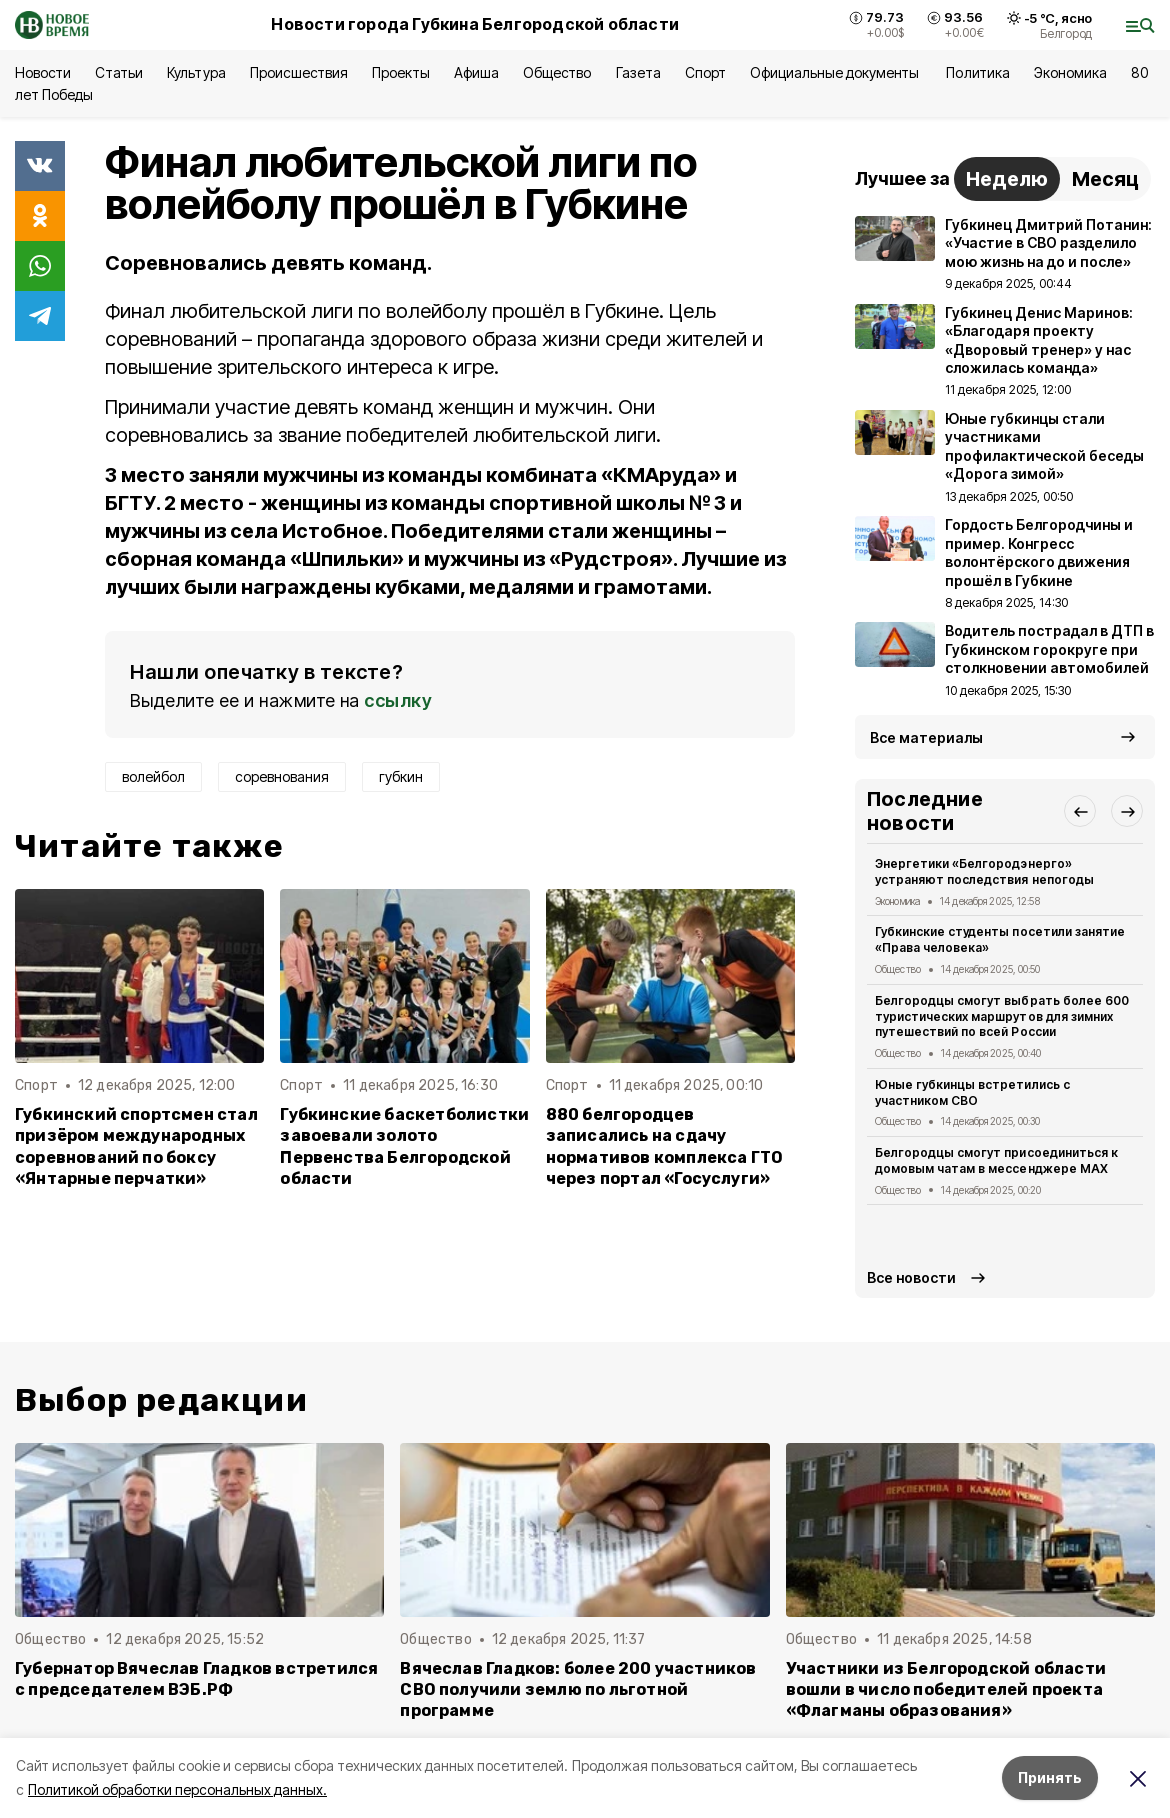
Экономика (1070, 72)
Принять (1050, 1777)
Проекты (401, 72)
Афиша (476, 72)
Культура (196, 72)
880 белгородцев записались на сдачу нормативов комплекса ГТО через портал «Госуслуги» (665, 1146)
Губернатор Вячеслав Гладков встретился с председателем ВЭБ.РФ (196, 1679)
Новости (43, 72)
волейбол (153, 776)
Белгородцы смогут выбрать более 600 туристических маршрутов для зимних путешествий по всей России (1002, 1016)
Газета (638, 72)
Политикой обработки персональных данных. (177, 1789)
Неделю (1007, 179)
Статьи (119, 72)
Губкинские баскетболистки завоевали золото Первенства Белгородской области (404, 1146)
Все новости (911, 1277)
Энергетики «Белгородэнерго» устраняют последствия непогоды (984, 871)
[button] (1080, 811)
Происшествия (299, 72)
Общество (557, 72)
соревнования (282, 776)
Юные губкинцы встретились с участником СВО (972, 1092)
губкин (401, 776)
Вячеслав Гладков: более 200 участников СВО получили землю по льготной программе (578, 1689)
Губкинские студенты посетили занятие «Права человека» (1000, 939)
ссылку (398, 700)
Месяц (1105, 179)
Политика (977, 72)
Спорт (705, 72)
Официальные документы (836, 72)
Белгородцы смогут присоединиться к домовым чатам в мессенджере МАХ (996, 1160)
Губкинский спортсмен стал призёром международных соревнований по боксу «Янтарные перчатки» (136, 1146)
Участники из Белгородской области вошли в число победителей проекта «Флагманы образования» (946, 1689)
